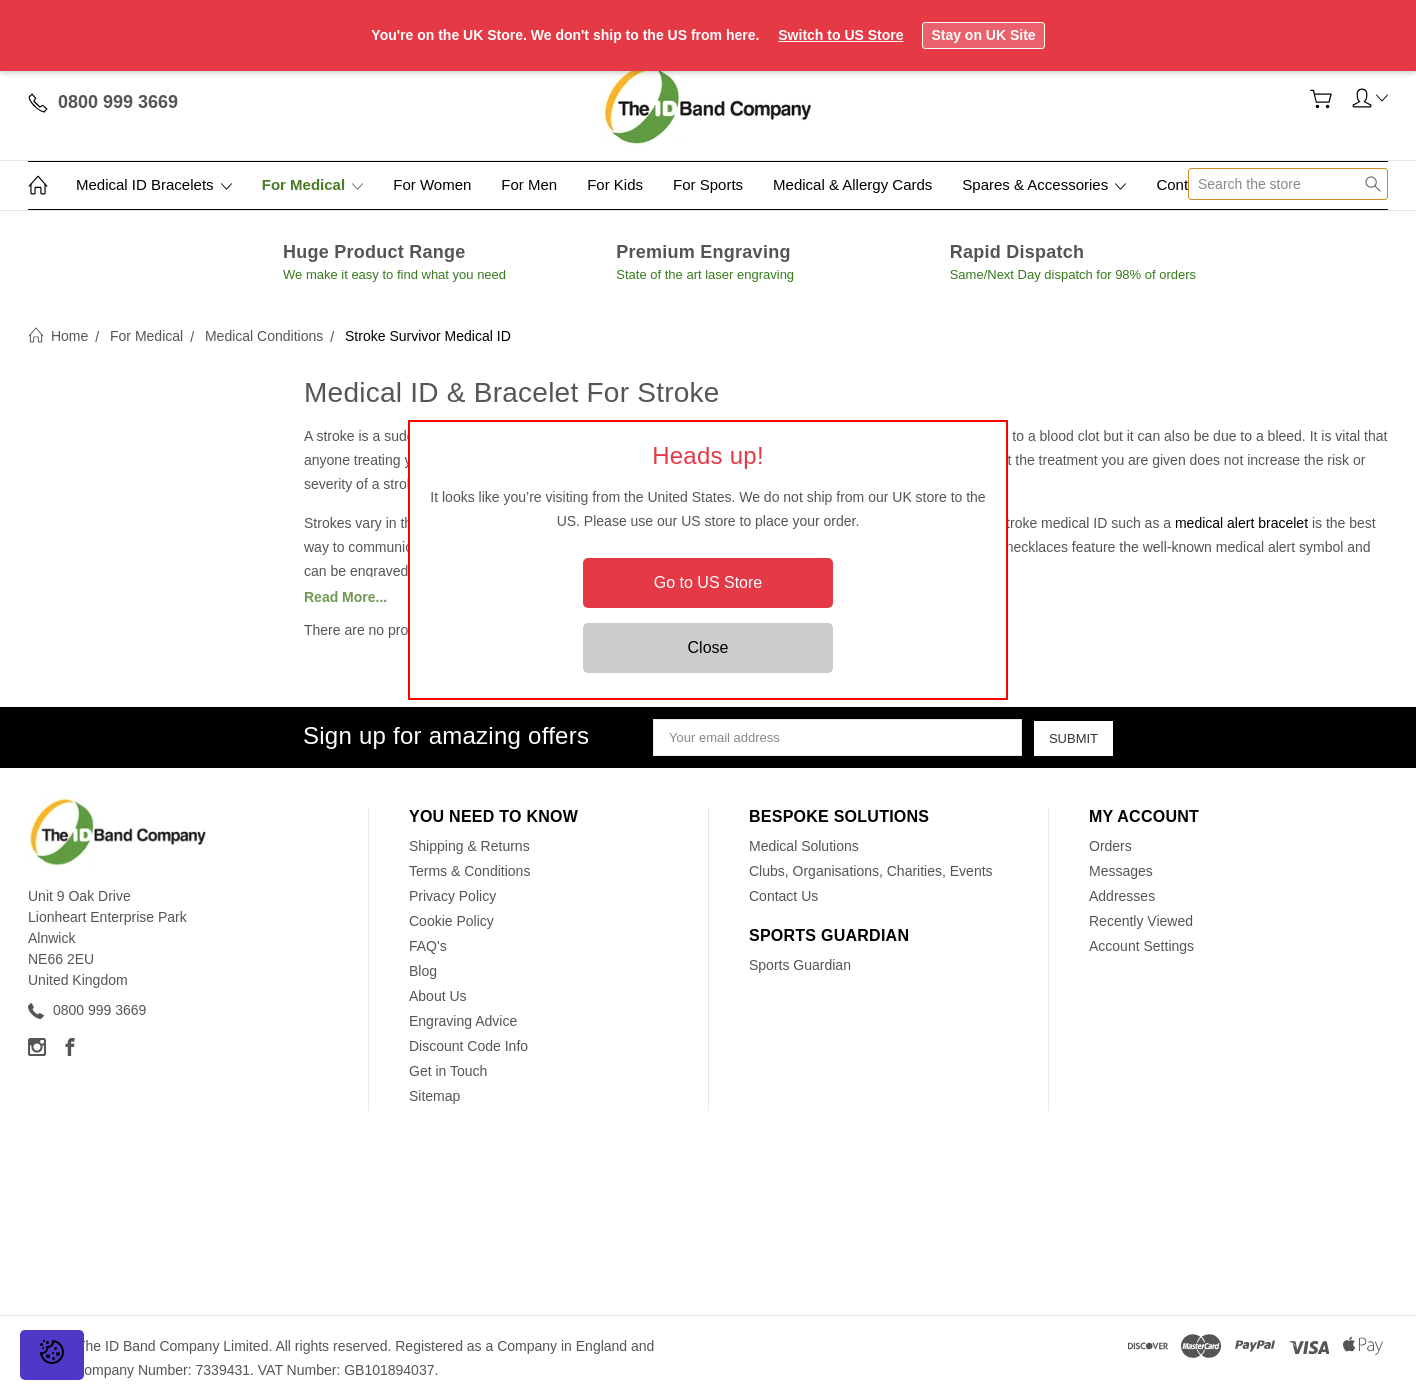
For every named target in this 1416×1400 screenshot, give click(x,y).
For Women (432, 184)
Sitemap (434, 1096)
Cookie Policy (451, 921)
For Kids (615, 184)
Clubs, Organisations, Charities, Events (871, 871)
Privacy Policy (452, 896)
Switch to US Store (840, 35)
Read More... (345, 597)
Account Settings (1141, 946)
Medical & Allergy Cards (852, 184)
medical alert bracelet (1241, 523)
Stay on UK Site (983, 35)
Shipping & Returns (469, 846)
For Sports (708, 184)
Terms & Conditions (469, 871)
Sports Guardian (800, 965)
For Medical (313, 184)
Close (708, 647)
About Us (438, 996)
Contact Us (783, 896)
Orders (1110, 846)
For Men (529, 184)
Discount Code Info (468, 1046)
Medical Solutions (804, 846)
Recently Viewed (1141, 921)
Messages (1121, 871)
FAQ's (428, 946)
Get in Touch (448, 1071)
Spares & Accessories (1044, 184)
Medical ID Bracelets (154, 184)
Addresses (1122, 896)
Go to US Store (708, 582)
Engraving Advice (463, 1021)
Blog (423, 971)
